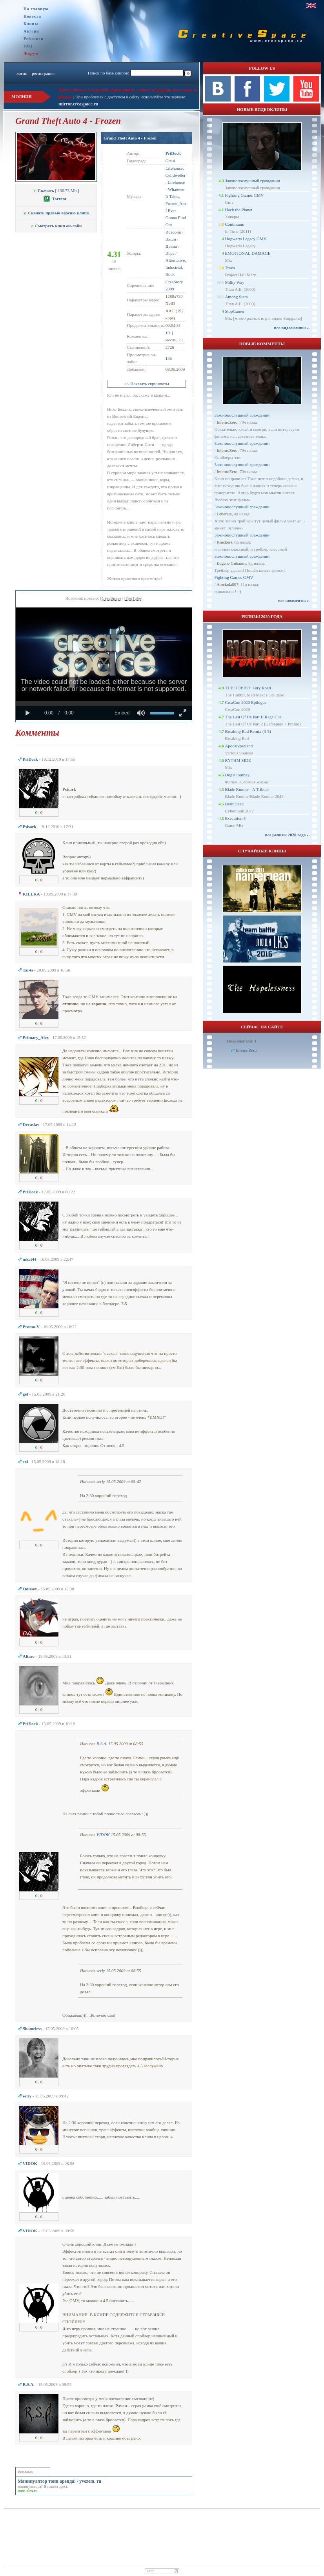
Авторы (32, 31)
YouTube (133, 598)
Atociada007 (227, 584)
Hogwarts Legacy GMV (245, 238)
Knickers (224, 542)
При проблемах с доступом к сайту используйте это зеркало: (130, 96)
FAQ (28, 46)
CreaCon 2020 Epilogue (245, 702)
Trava (230, 267)
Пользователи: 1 (242, 1041)
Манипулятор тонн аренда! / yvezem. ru (59, 2481)
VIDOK (103, 1834)
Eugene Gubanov (231, 563)
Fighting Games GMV (244, 195)
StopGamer (234, 311)
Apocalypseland (239, 745)
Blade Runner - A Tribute (246, 789)
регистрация (43, 73)
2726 (170, 347)
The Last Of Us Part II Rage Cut (253, 716)
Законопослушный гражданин (252, 180)
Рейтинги (34, 38)
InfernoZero (227, 422)
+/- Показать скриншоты (146, 383)
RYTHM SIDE (238, 760)
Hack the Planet (238, 209)
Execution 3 (235, 818)
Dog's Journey (237, 774)
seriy (100, 1481)
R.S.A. (101, 1743)
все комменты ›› (293, 600)
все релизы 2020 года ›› (287, 834)
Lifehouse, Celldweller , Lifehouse (176, 175)
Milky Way (234, 282)
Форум (31, 53)
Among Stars (236, 296)
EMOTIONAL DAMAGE (247, 253)
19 (168, 332)
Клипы (31, 24)
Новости (32, 16)
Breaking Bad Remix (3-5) (248, 731)
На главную (36, 9)
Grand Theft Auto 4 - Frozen (130, 138)
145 (169, 358)
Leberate (224, 513)
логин (21, 73)
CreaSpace (112, 598)
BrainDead (234, 803)
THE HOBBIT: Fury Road (248, 687)
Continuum (234, 224)
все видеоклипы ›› (292, 327)
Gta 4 (170, 160)
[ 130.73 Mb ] (56, 190)
